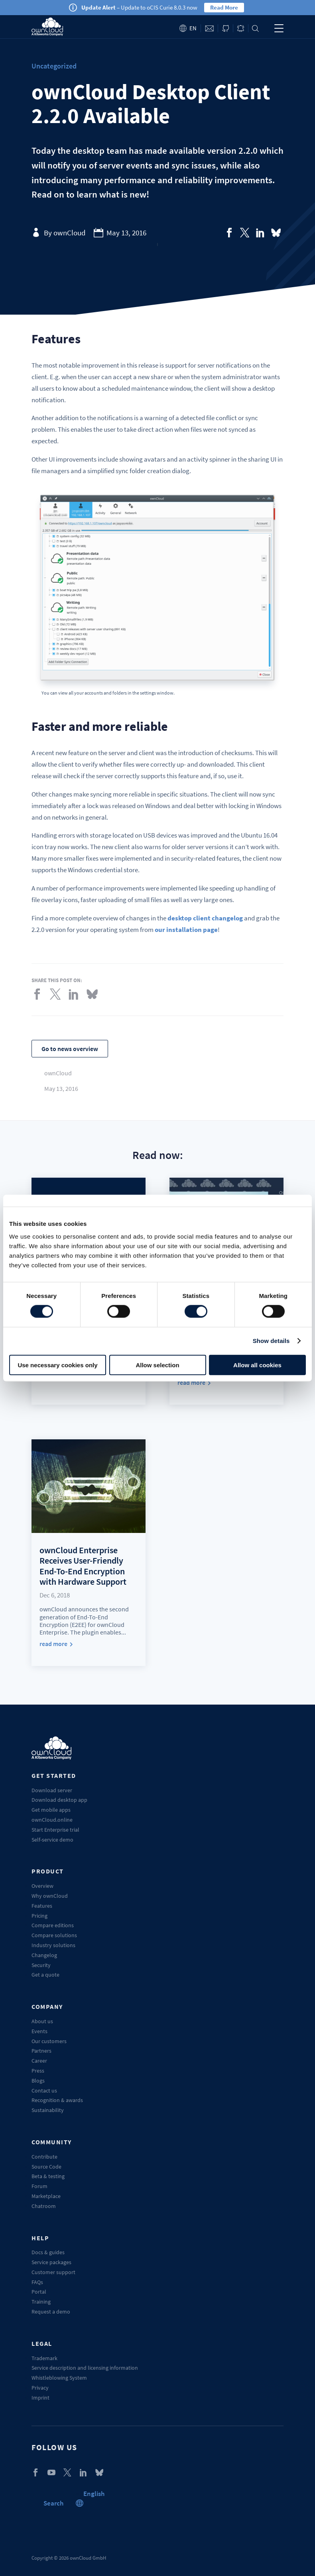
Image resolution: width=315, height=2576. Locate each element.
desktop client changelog (205, 918)
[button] (93, 2493)
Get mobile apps (51, 1809)
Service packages (51, 2262)
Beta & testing (48, 2176)
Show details (271, 1340)
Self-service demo (52, 1839)
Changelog (44, 1955)
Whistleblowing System (59, 2377)
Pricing (39, 1915)
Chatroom (44, 2206)
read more (191, 1382)
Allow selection (157, 1364)
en (193, 28)
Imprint (40, 2397)
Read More (224, 7)
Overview (42, 1885)
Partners (41, 2050)
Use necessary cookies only (57, 1364)
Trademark (44, 2358)
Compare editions (53, 1925)
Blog (240, 28)
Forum (39, 2186)
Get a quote (45, 1974)
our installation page (186, 929)
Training (41, 2301)
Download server (52, 1790)
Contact (209, 28)
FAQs (37, 2282)
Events (39, 2031)
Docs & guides (48, 2252)
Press (38, 2070)
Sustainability (48, 2110)
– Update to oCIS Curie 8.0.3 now (139, 7)
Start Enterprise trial (55, 1829)
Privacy (40, 2387)
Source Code (46, 2166)
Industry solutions (53, 1945)
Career (39, 2060)
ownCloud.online (52, 1819)
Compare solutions (54, 1935)
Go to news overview (69, 1049)
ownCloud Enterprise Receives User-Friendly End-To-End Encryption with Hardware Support (82, 1565)
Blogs (38, 2080)
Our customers (49, 2041)
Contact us (44, 2090)
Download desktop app (59, 1799)
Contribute (44, 2156)
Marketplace (46, 2196)
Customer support (53, 2272)
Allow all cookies (257, 1364)
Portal (39, 2291)
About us (42, 2021)
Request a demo (51, 2311)
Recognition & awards (57, 2100)
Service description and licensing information (85, 2367)
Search (255, 28)
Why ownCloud (50, 1895)
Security (41, 1965)
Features (42, 1905)
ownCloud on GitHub (225, 28)
